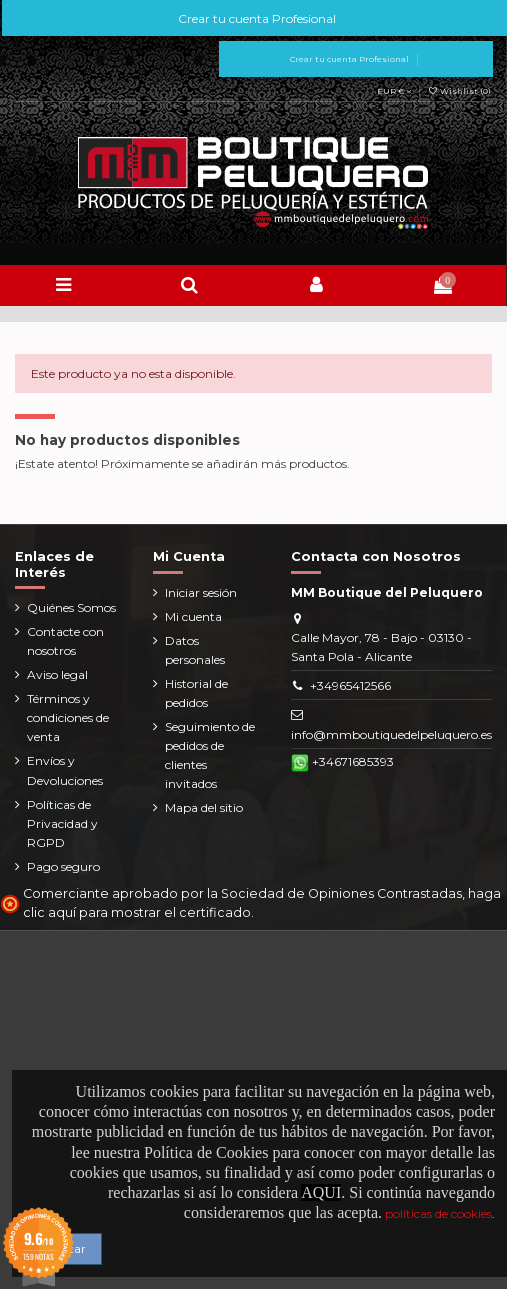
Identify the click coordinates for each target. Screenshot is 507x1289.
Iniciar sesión (201, 592)
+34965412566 (350, 685)
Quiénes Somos (71, 607)
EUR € (394, 91)
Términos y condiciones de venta (68, 717)
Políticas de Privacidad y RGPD (62, 823)
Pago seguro (63, 866)
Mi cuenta (193, 616)
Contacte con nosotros (65, 641)
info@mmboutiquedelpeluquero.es (391, 734)
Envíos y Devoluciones (65, 770)
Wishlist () (459, 91)
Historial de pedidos (196, 693)
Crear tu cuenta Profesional (255, 18)
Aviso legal (57, 674)
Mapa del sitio (204, 807)
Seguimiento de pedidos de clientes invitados (210, 755)
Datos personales (195, 650)
